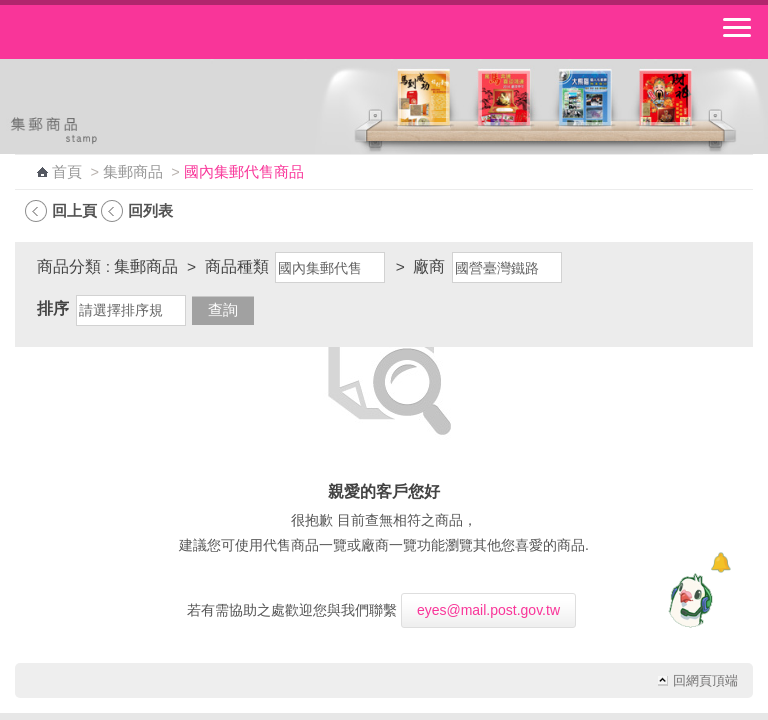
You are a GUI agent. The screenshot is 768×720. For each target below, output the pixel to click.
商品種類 (237, 266)
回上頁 (74, 210)
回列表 (150, 210)
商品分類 (69, 266)
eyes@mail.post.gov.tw (488, 610)
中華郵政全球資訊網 (125, 32)
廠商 (429, 266)
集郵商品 (133, 172)
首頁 (67, 172)
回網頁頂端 (705, 681)
